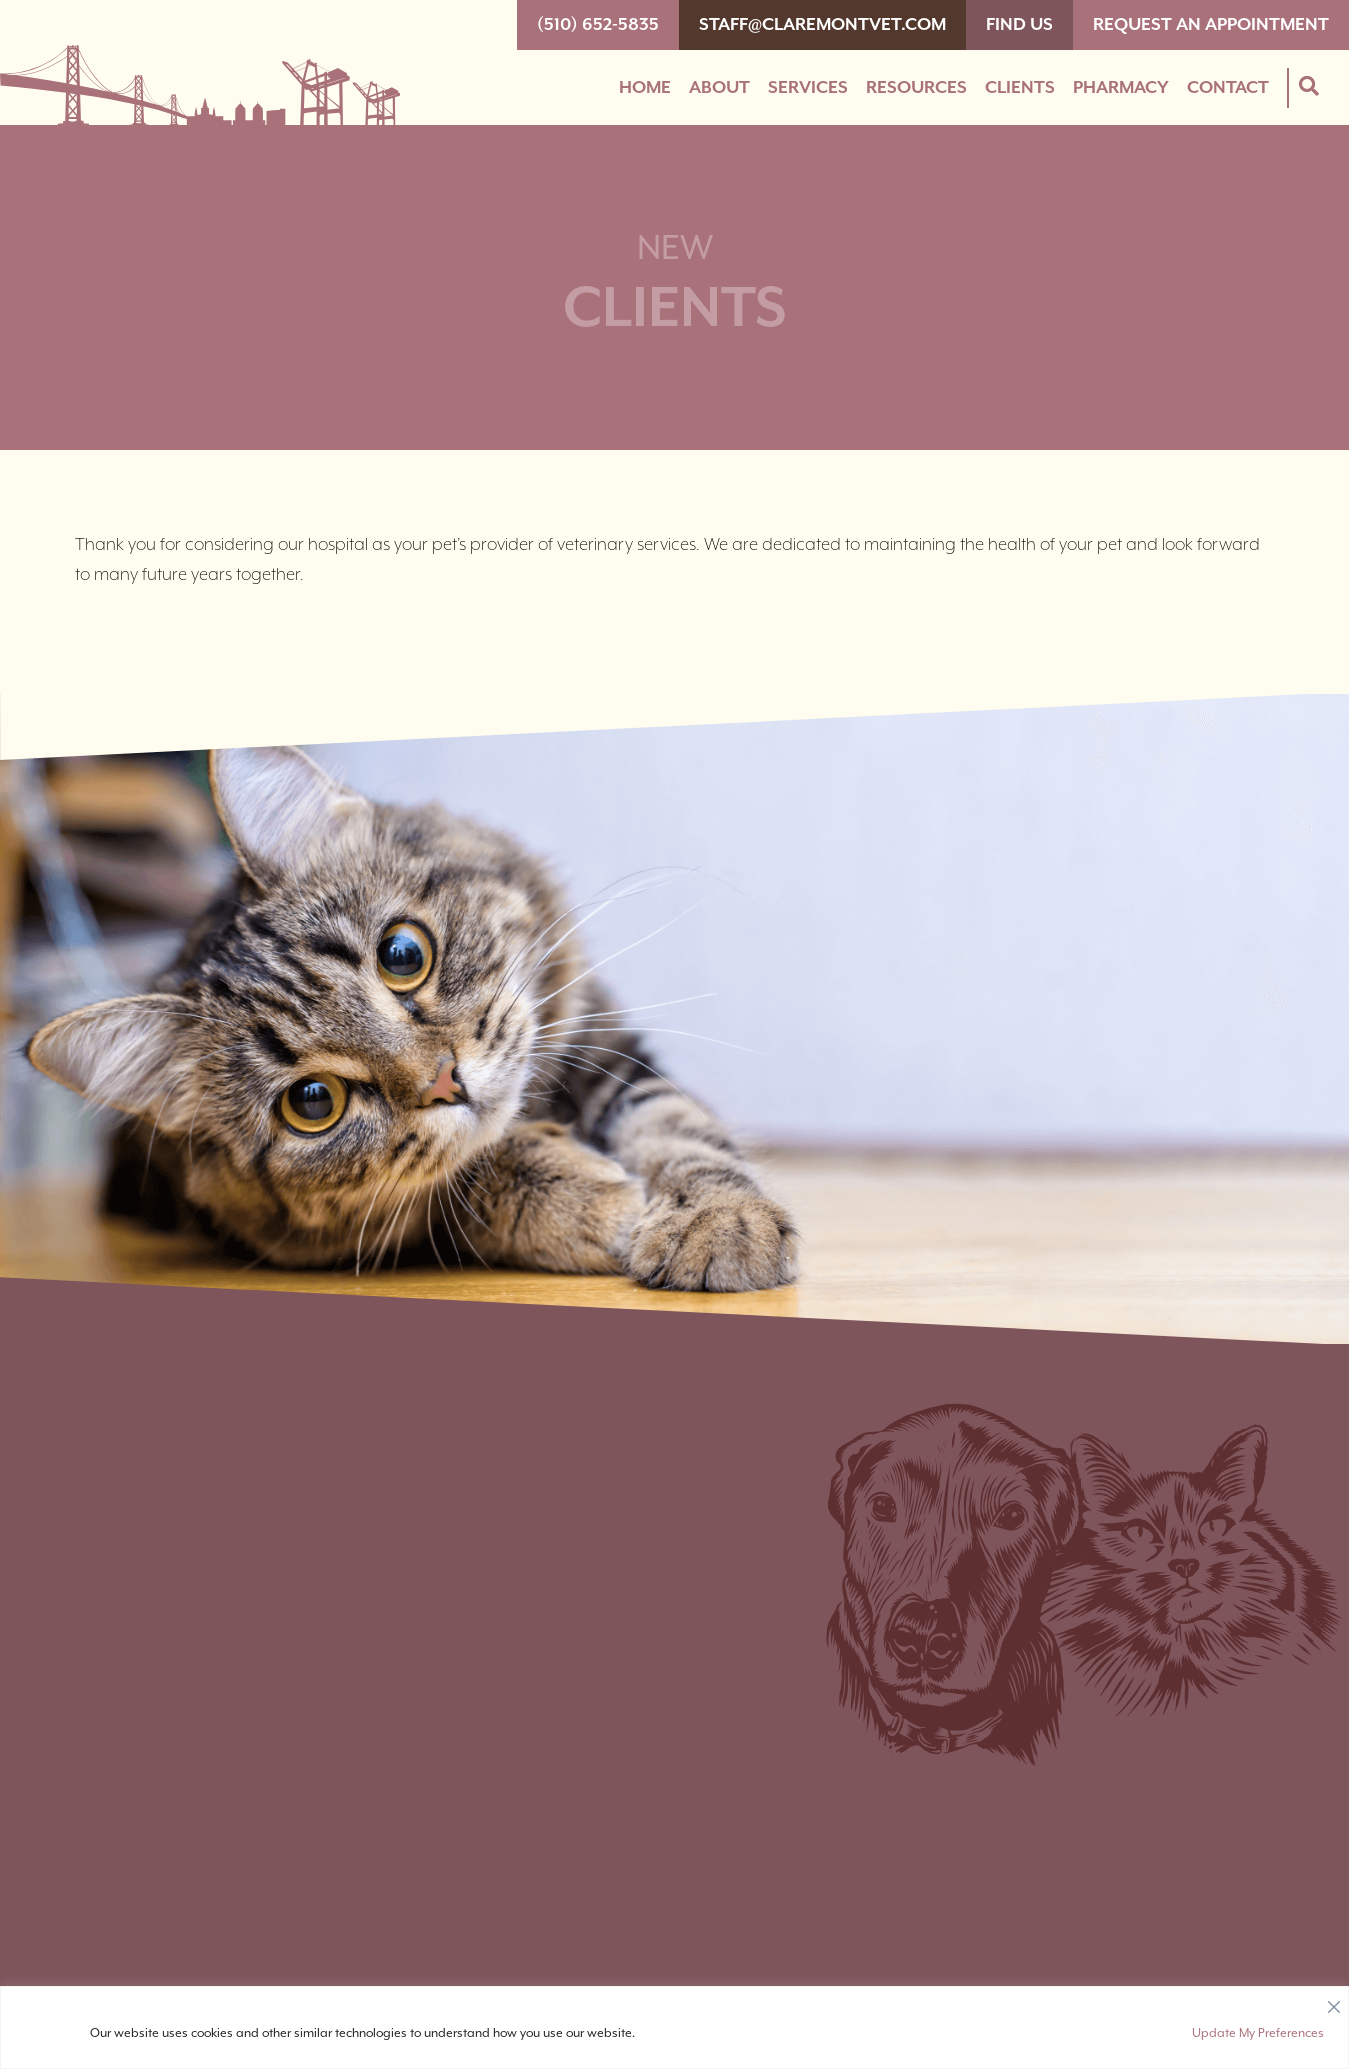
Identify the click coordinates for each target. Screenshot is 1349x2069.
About (719, 88)
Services (808, 88)
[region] (674, 2027)
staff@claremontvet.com (822, 25)
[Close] (1334, 2002)
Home (645, 88)
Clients (1020, 88)
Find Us (1019, 25)
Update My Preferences (1258, 2033)
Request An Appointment (1211, 25)
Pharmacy (1121, 88)
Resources (916, 88)
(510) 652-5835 (598, 25)
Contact (1228, 88)
